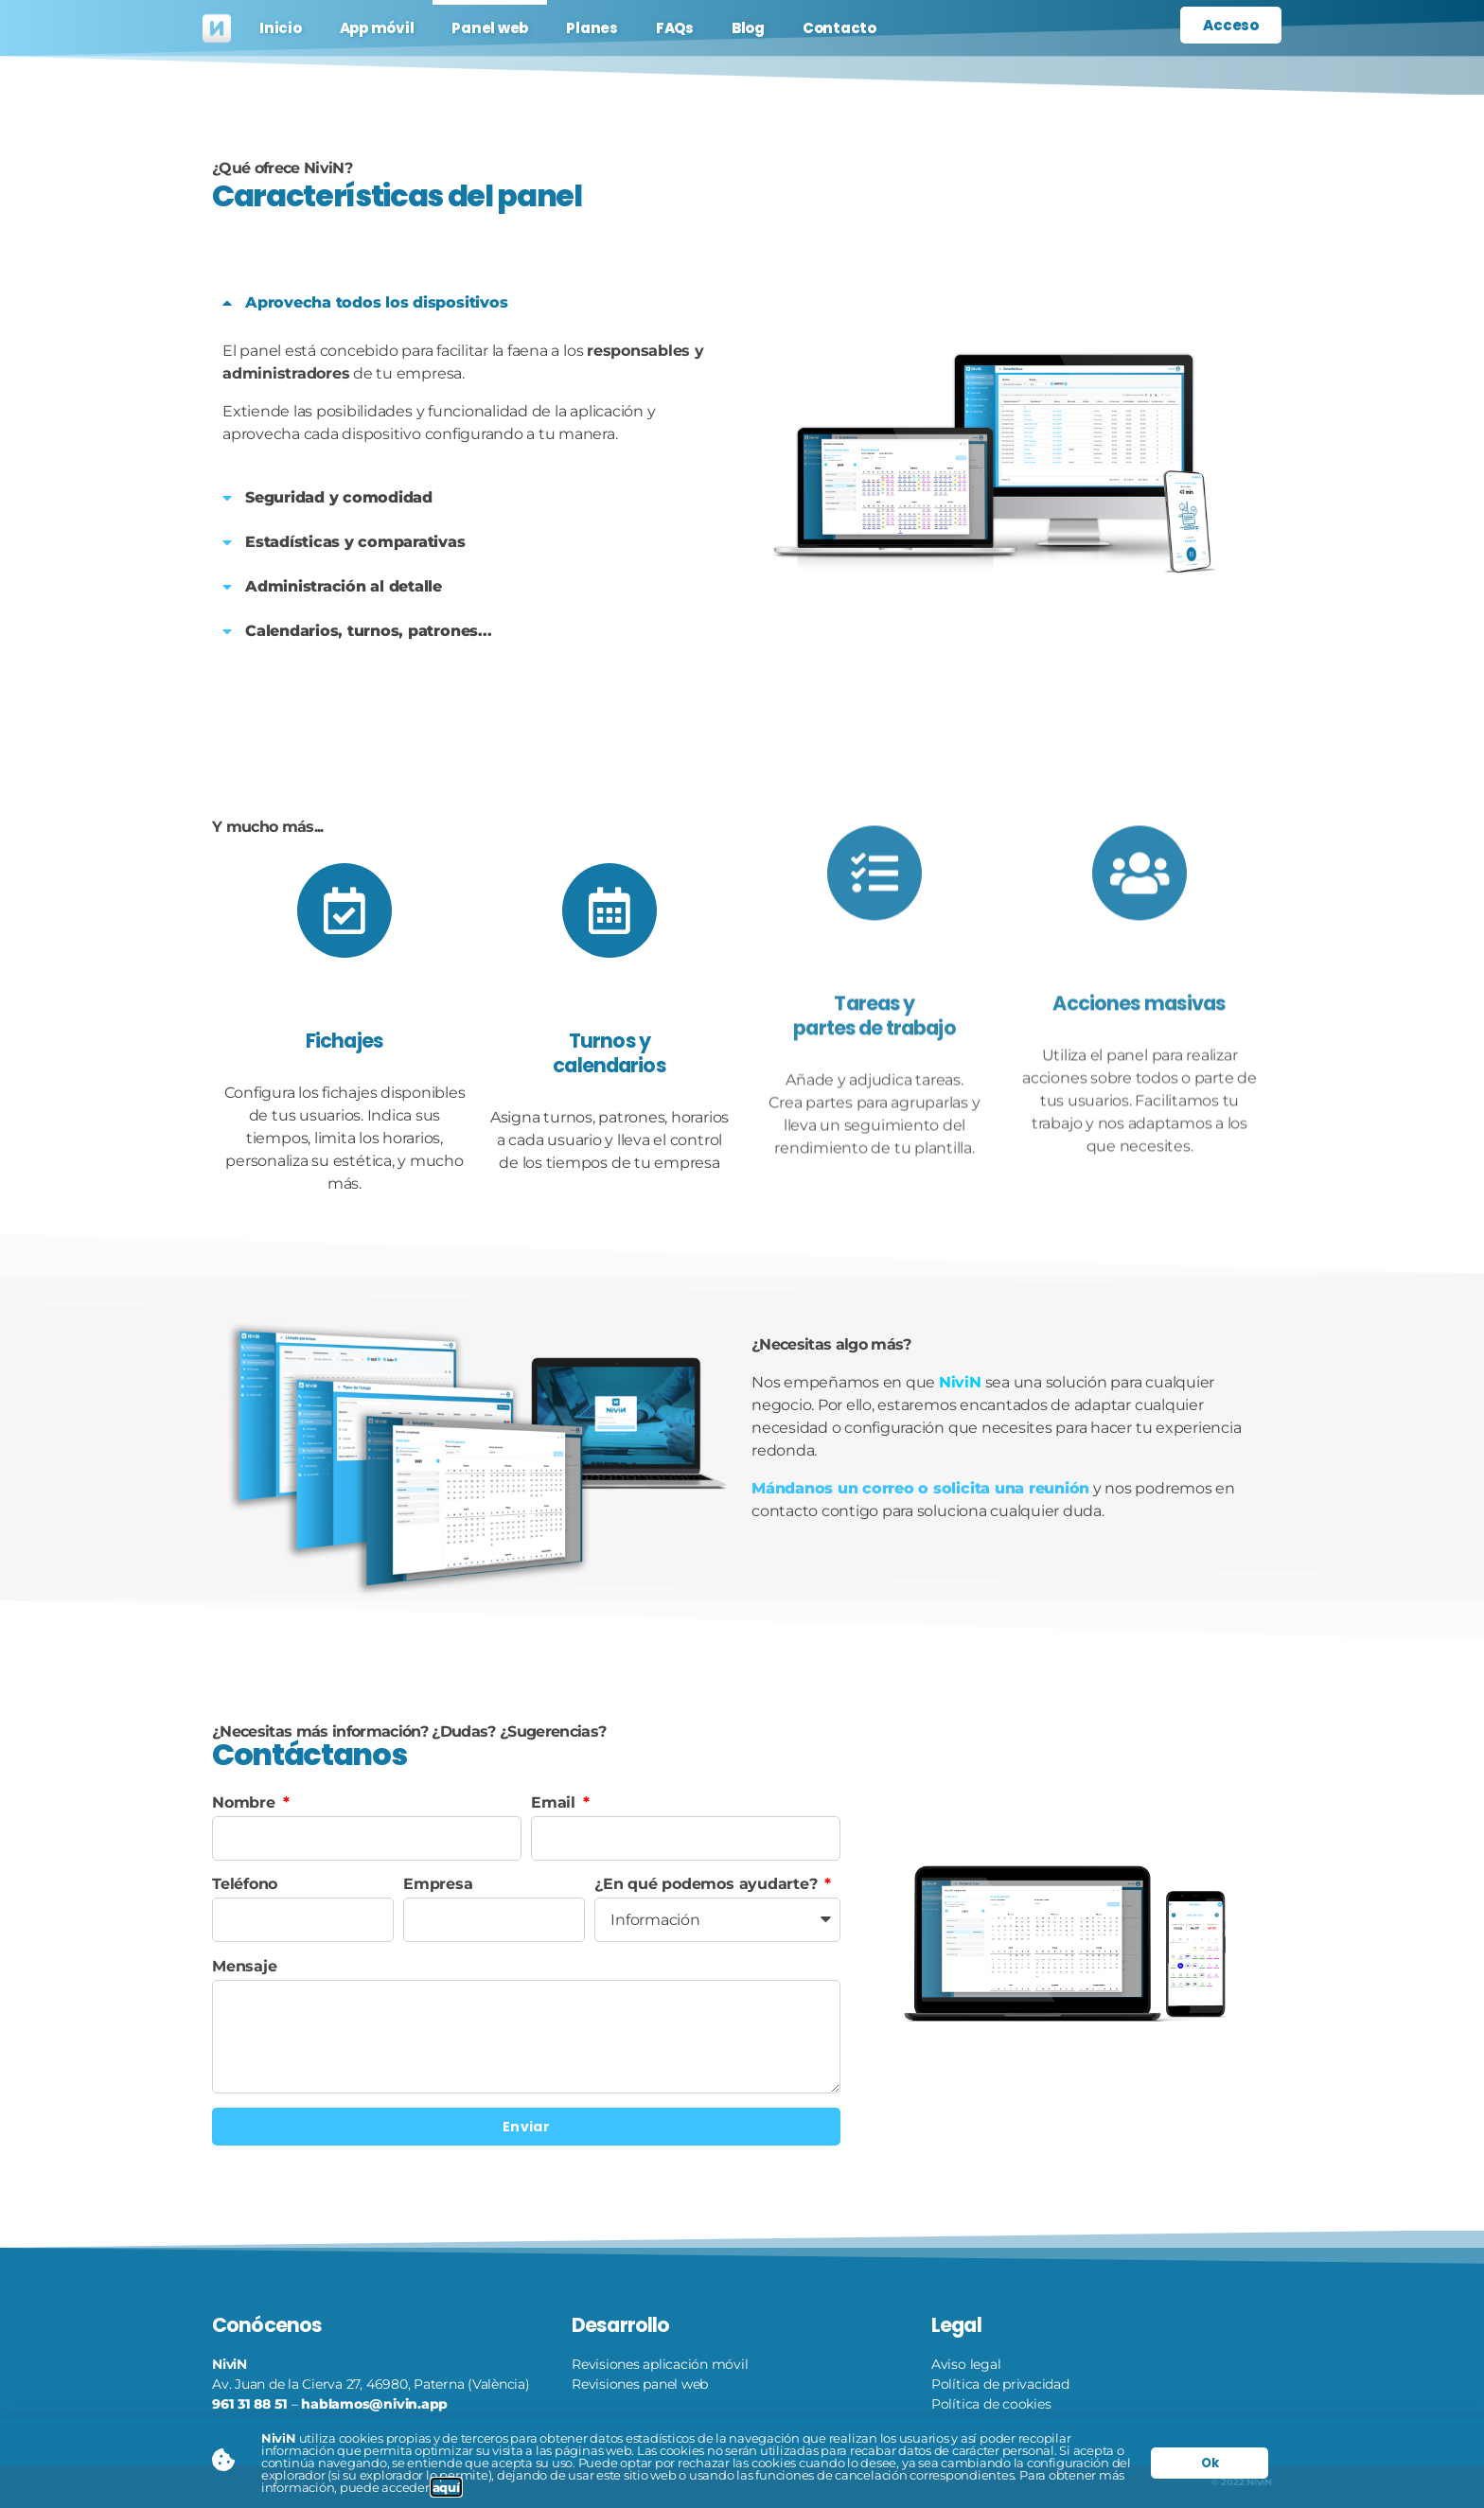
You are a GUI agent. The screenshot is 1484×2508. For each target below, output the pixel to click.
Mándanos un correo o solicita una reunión (920, 1488)
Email (555, 1802)
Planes (592, 28)
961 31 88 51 (250, 2403)
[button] (472, 303)
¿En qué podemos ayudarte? (708, 1884)
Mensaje (244, 1966)
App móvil (377, 28)
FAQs (675, 28)
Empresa (437, 1884)
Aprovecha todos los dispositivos (376, 302)
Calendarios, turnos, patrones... (368, 631)
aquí (446, 2487)
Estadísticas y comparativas (355, 542)
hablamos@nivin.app (374, 2403)
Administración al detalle (343, 586)
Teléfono (244, 1884)
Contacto (839, 28)
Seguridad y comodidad (339, 497)
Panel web (489, 28)
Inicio (280, 28)
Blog (748, 28)
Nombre (245, 1802)
